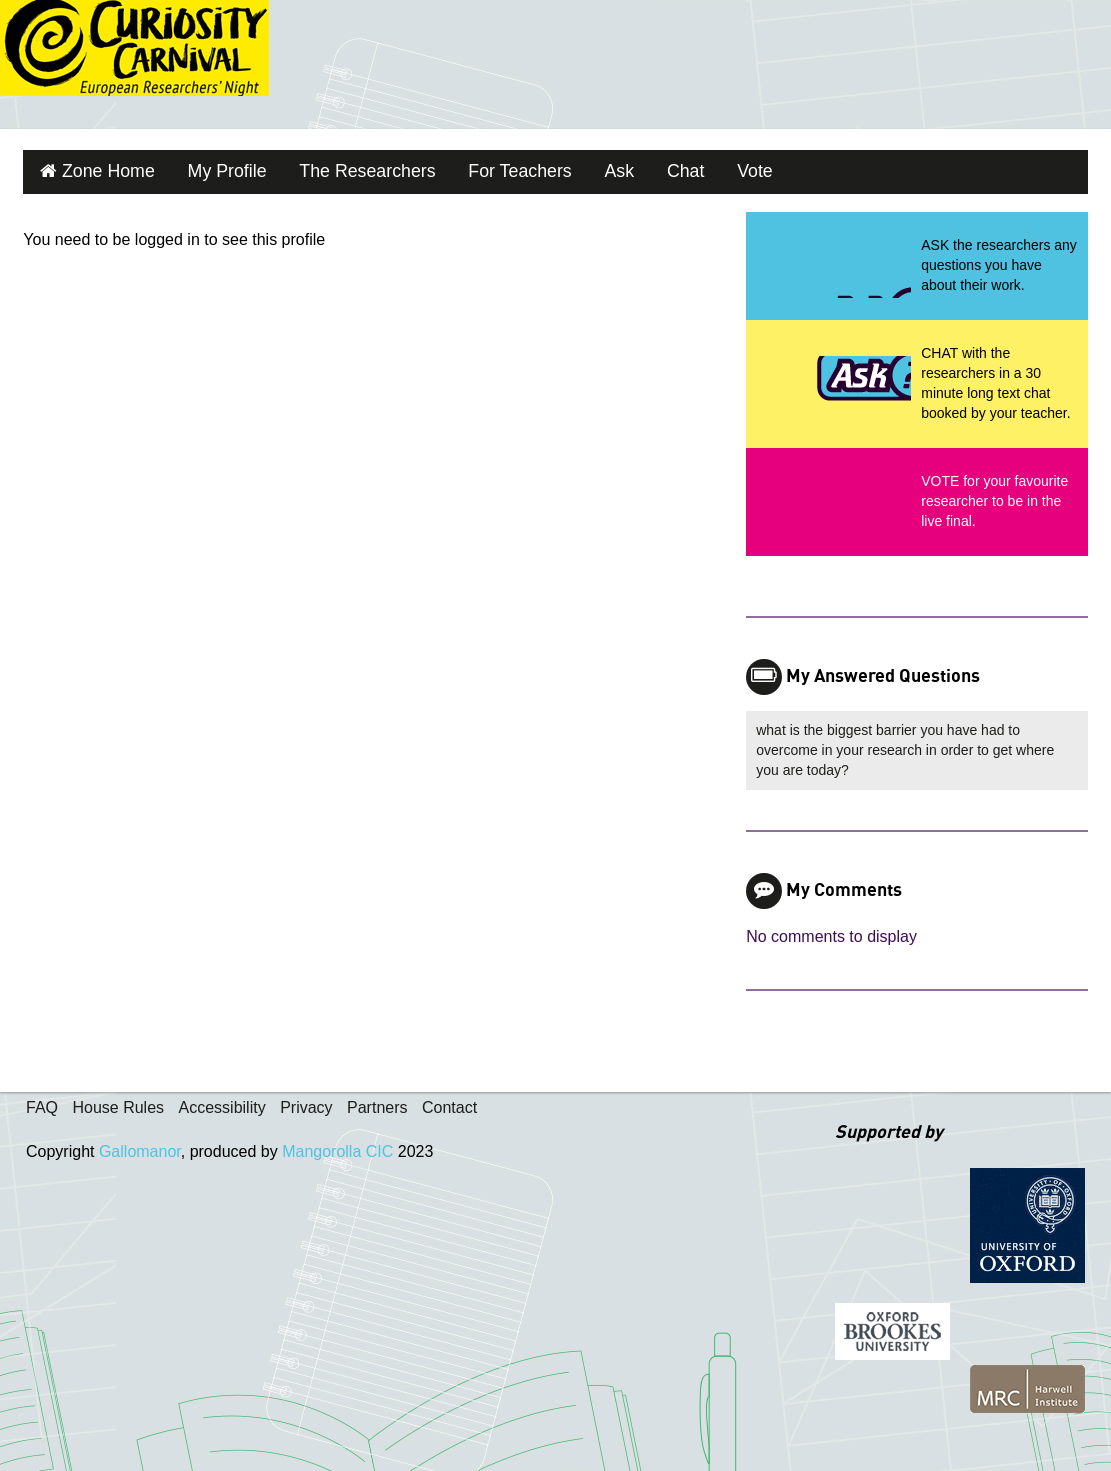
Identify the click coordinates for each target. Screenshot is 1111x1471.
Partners (377, 1101)
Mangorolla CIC (337, 1145)
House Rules (118, 1101)
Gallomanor (140, 1145)
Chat (625, 168)
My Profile (207, 168)
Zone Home (100, 168)
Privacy (306, 1101)
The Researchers (335, 168)
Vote (688, 168)
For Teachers (473, 168)
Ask (564, 168)
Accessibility (222, 1101)
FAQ (42, 1101)
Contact (449, 1101)
